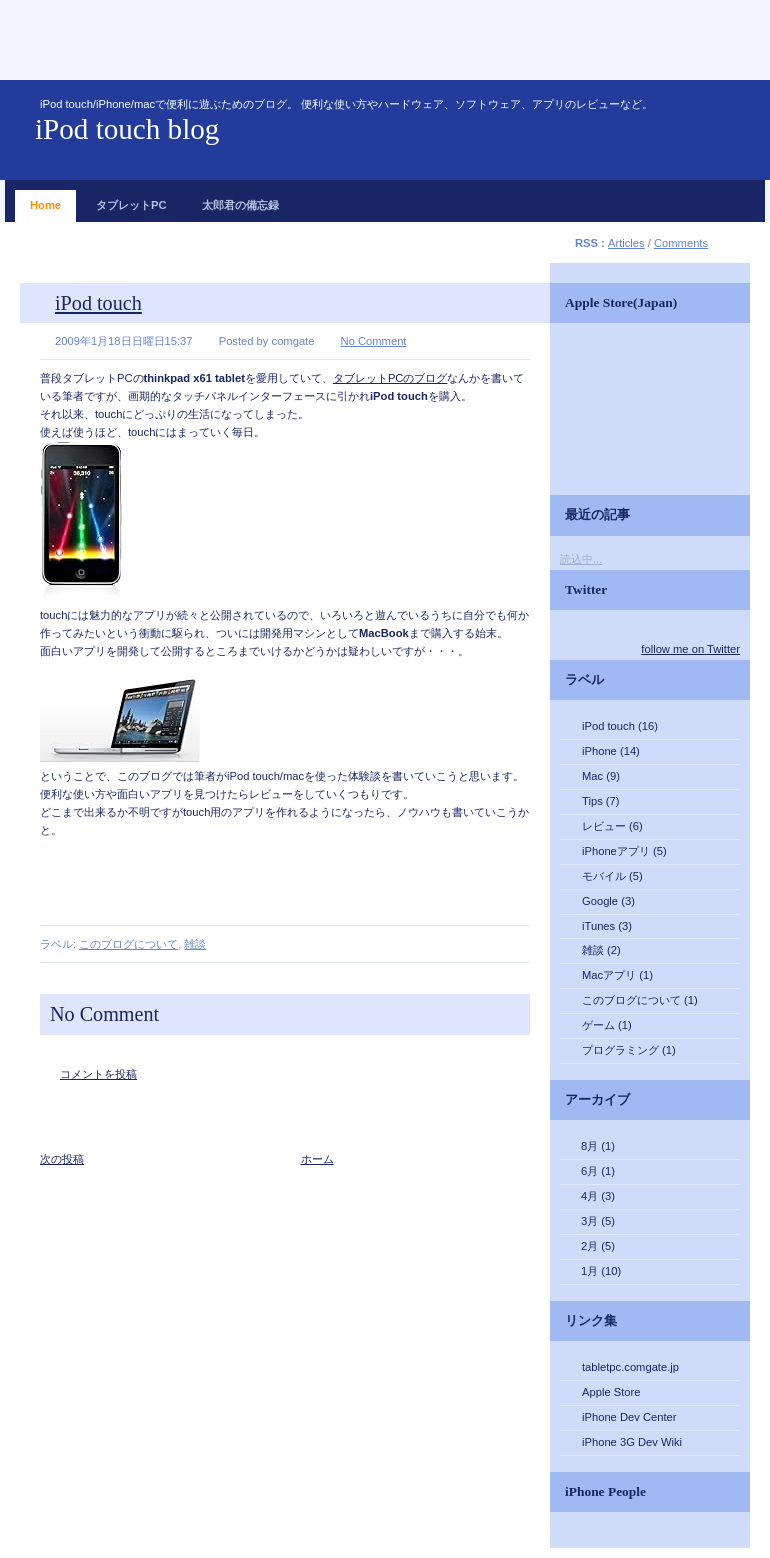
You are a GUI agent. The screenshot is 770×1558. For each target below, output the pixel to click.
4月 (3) (598, 1196)
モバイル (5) (612, 876)
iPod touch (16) (620, 726)
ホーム (317, 1159)
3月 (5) (598, 1221)
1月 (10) (601, 1271)
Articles (626, 243)
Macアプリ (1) (617, 975)
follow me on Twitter (690, 649)
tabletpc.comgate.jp (630, 1367)
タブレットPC (131, 200)
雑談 (195, 944)
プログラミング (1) (629, 1050)
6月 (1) (598, 1171)
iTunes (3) (607, 926)
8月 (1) (598, 1146)
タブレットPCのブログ (390, 378)
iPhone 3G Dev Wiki (632, 1442)
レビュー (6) (612, 826)
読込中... (581, 559)
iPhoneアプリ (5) (624, 851)
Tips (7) (601, 801)
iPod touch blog (127, 129)
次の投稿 (62, 1159)
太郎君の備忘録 (240, 200)
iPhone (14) (611, 751)
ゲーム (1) (607, 1025)
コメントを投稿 (98, 1074)
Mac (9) (601, 776)
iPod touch (98, 303)
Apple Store (611, 1392)
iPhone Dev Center (629, 1417)
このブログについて (128, 944)
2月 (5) (598, 1246)
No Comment (374, 341)
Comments (681, 243)
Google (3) (608, 901)
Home (45, 200)
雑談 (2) (601, 950)
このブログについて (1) (640, 1000)
